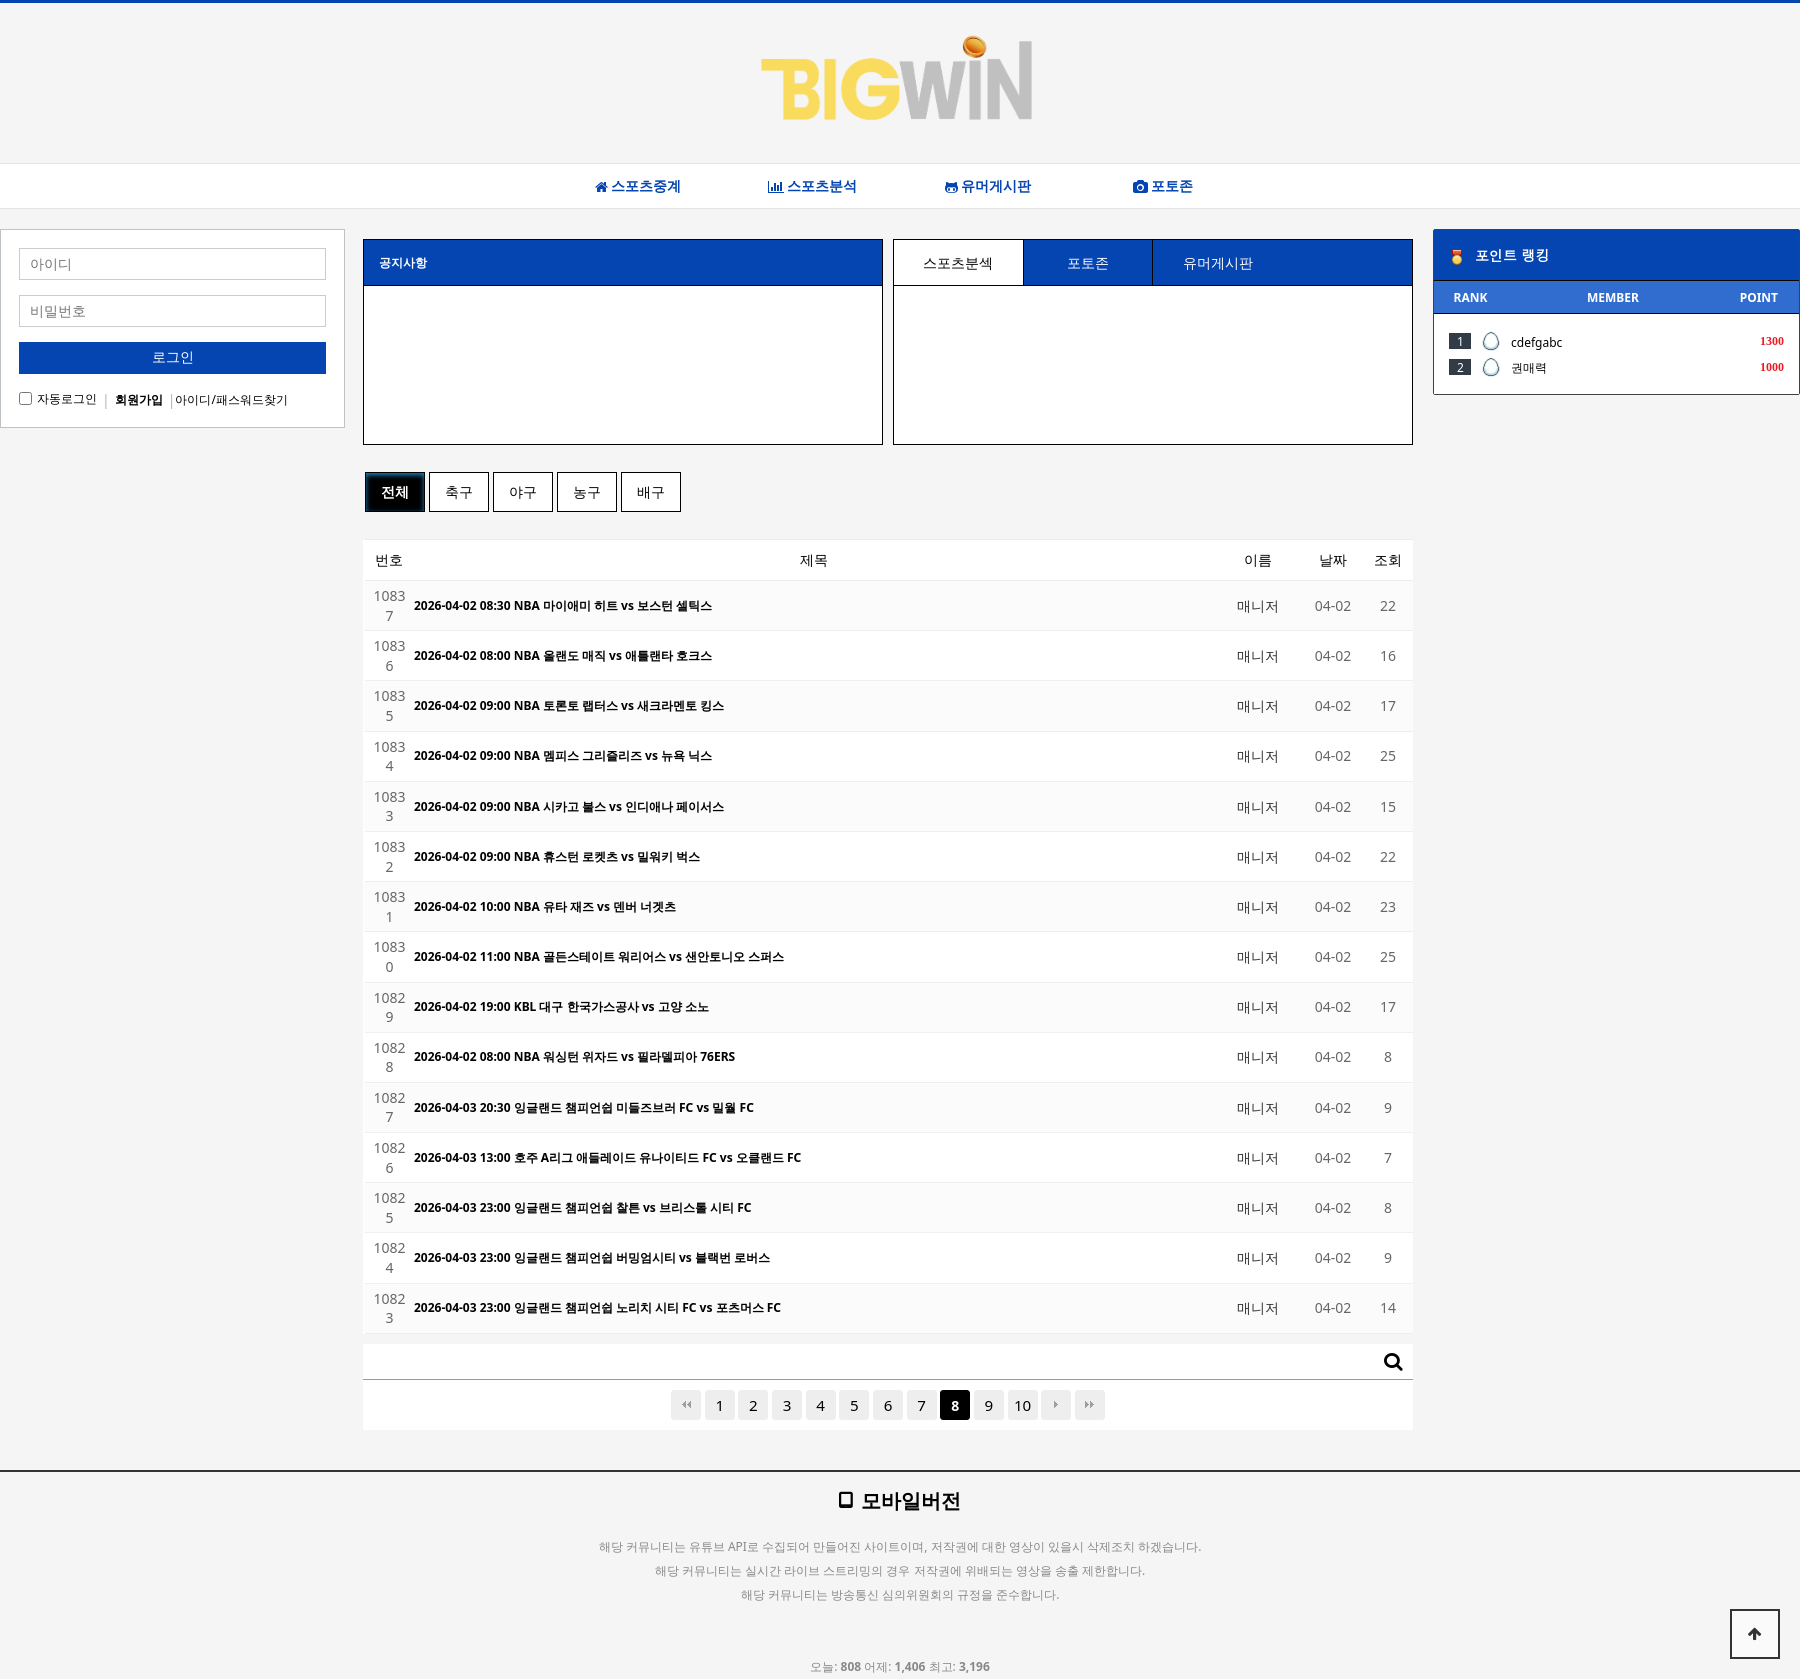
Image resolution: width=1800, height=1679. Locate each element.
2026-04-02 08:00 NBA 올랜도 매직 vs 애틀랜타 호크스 (563, 655)
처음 (686, 1405)
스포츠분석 (812, 186)
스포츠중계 (638, 186)
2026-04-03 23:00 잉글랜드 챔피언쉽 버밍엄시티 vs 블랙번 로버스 (592, 1257)
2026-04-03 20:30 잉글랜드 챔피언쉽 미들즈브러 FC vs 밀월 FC (584, 1107)
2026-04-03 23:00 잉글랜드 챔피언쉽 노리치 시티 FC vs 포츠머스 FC (597, 1307)
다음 (1056, 1405)
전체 (395, 491)
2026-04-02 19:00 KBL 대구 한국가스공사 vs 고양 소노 (561, 1006)
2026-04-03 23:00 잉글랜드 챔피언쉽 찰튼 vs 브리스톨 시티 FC (583, 1207)
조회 (1388, 559)
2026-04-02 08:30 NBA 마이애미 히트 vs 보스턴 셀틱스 (563, 605)
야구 (523, 491)
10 (1022, 1405)
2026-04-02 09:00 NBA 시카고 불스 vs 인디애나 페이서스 (569, 806)
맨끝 (1090, 1405)
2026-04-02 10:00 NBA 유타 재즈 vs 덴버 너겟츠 (545, 906)
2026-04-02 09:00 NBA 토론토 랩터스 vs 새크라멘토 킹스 (569, 705)
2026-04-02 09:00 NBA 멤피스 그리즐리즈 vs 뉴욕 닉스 (563, 755)
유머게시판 (988, 186)
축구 (459, 491)
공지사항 (403, 262)
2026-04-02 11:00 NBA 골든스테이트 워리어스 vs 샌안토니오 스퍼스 (599, 956)
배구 (651, 491)
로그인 (173, 357)
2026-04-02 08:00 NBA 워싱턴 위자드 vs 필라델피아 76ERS (574, 1056)
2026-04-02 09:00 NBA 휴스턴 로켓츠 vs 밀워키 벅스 (557, 856)
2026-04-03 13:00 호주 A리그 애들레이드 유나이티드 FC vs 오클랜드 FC (607, 1157)
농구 (587, 491)
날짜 (1333, 559)
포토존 (1163, 186)
